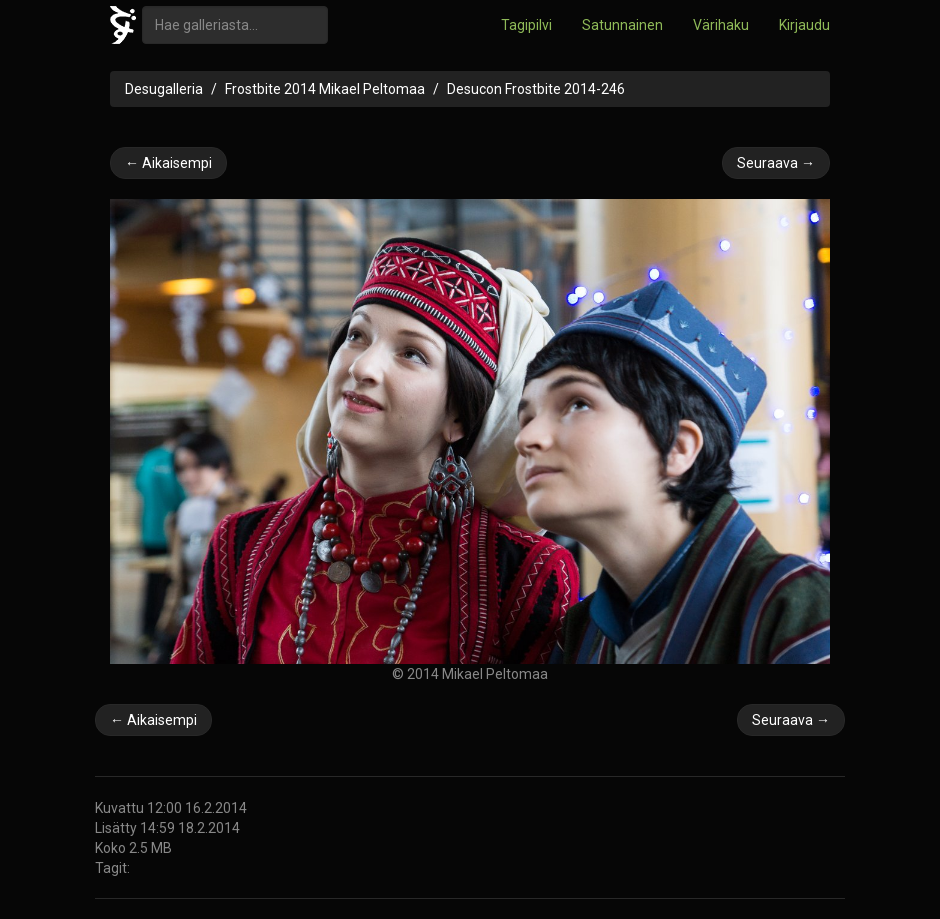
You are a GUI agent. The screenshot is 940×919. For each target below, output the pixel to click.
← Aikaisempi (168, 163)
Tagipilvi (526, 25)
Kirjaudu (804, 25)
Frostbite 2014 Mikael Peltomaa (325, 89)
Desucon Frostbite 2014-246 (536, 89)
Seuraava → (776, 163)
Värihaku (721, 25)
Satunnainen (622, 25)
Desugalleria (164, 89)
